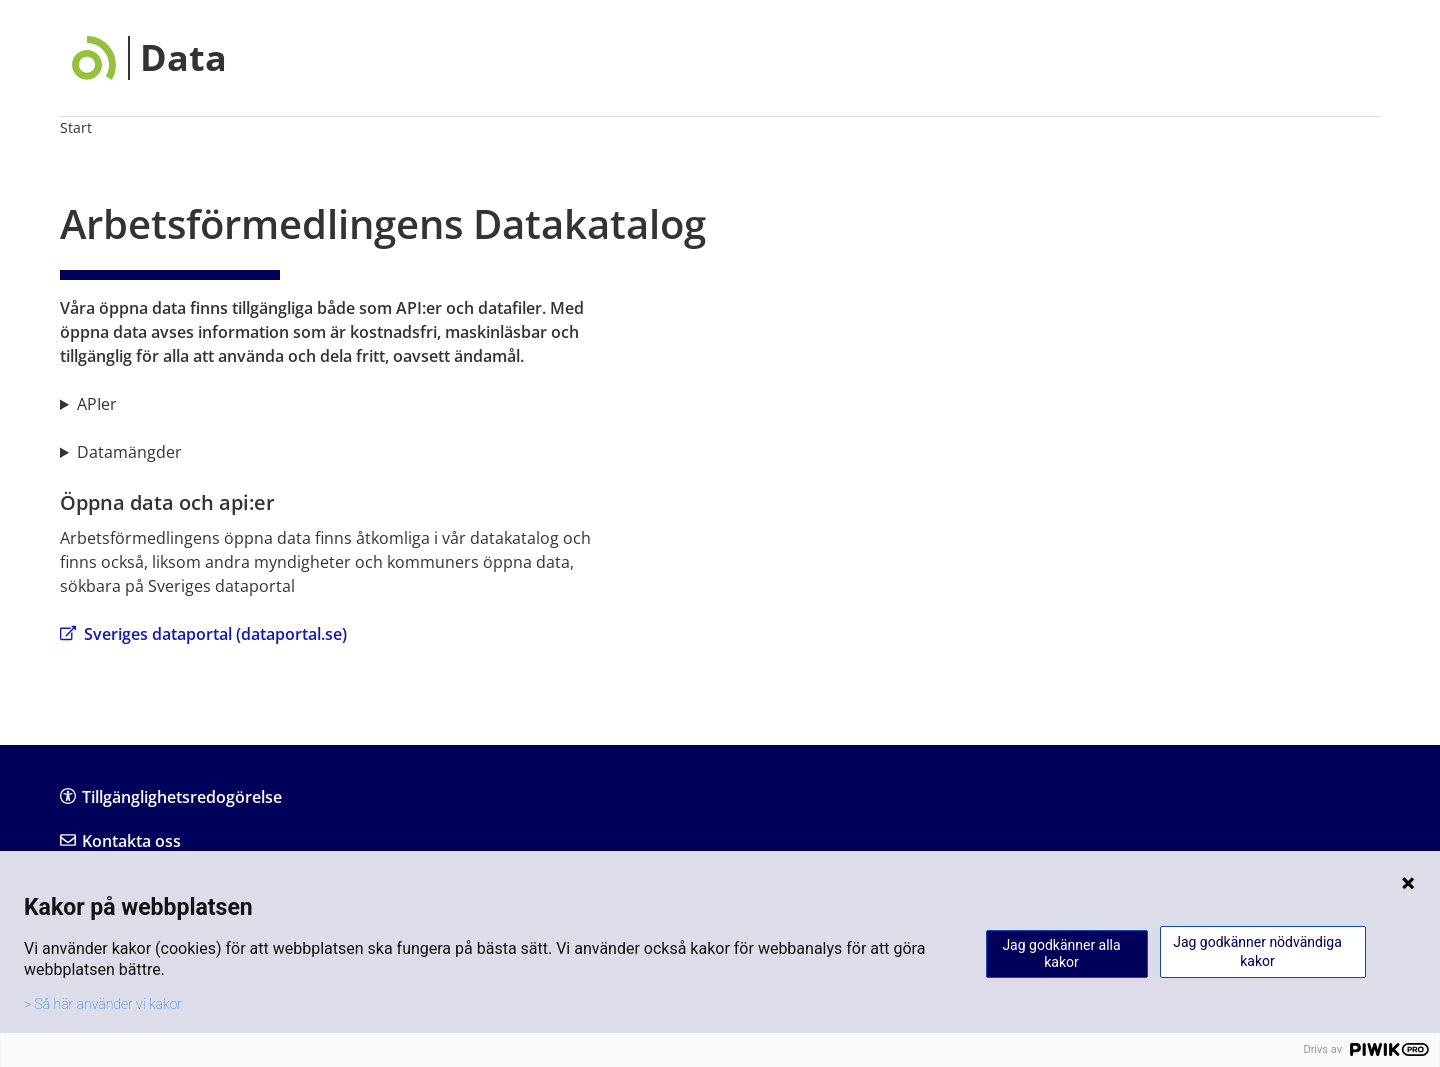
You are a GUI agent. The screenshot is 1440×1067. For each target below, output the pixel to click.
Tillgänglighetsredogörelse (171, 796)
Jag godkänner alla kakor (1061, 953)
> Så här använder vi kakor (103, 1004)
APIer (97, 404)
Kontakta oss (120, 840)
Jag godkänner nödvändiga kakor (1257, 951)
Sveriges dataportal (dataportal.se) (203, 634)
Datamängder (129, 452)
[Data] (149, 58)
